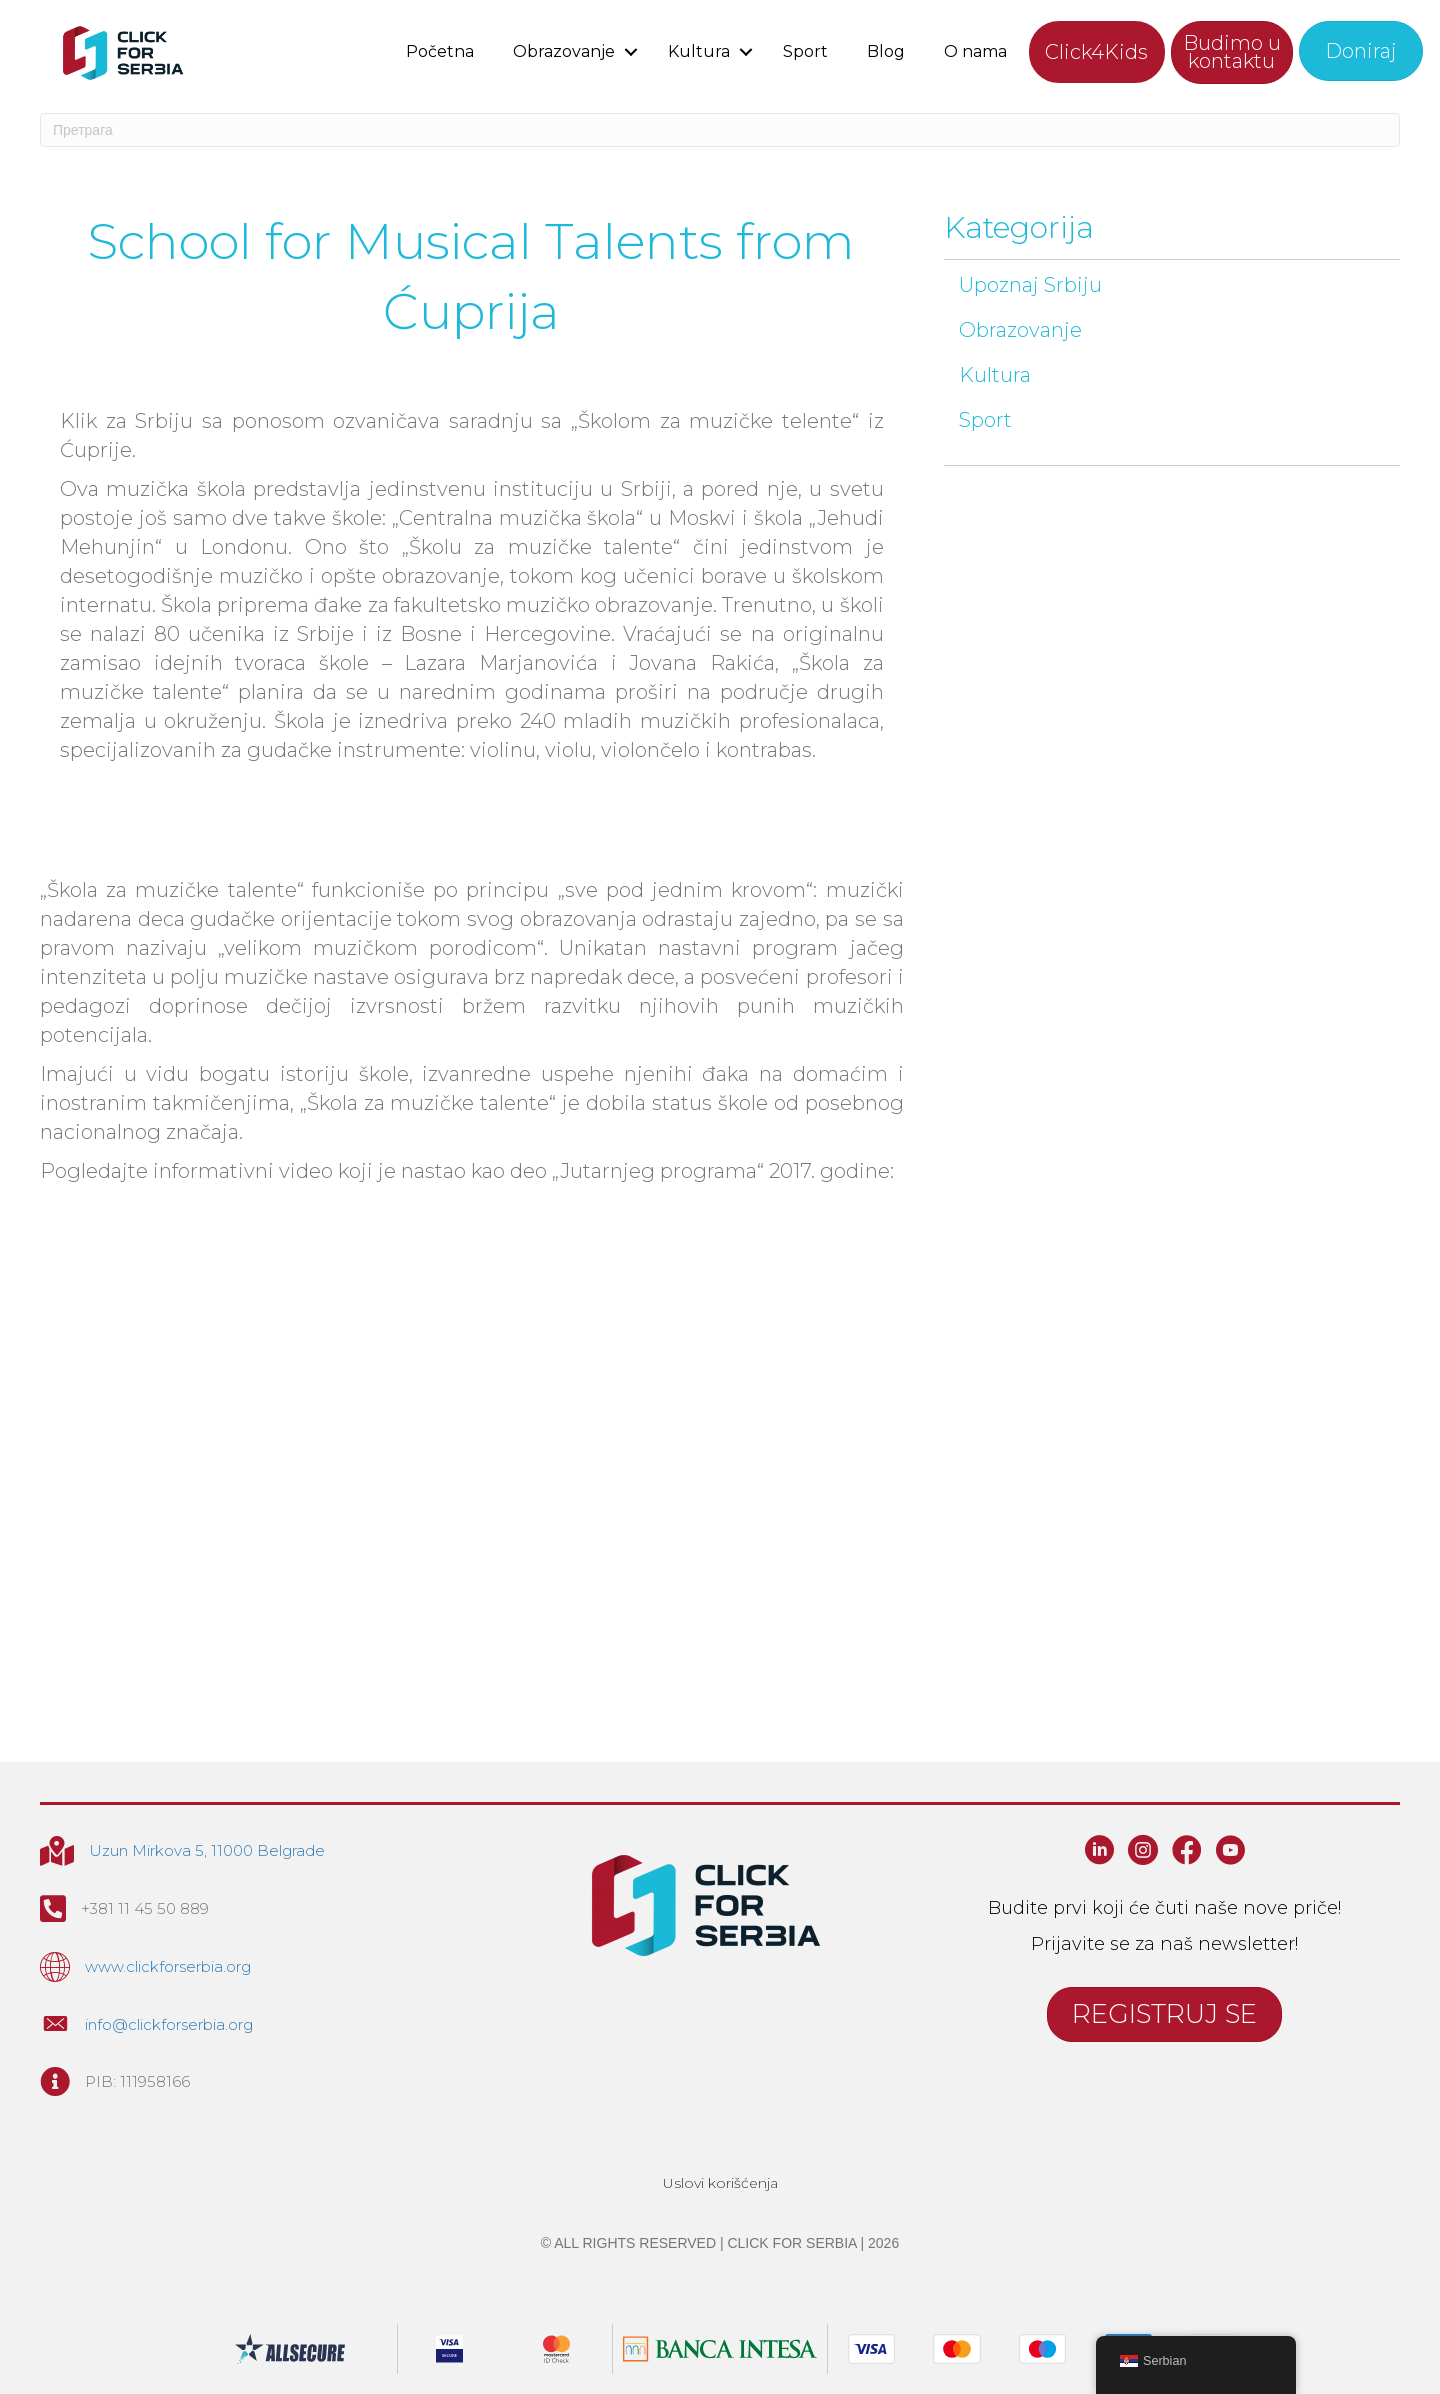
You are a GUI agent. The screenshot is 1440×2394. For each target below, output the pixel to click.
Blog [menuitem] (886, 51)
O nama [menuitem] (975, 51)
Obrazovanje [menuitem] (564, 51)
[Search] (720, 130)
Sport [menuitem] (805, 51)
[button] (631, 51)
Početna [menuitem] (440, 51)
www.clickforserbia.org (168, 1966)
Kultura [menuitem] (699, 51)
